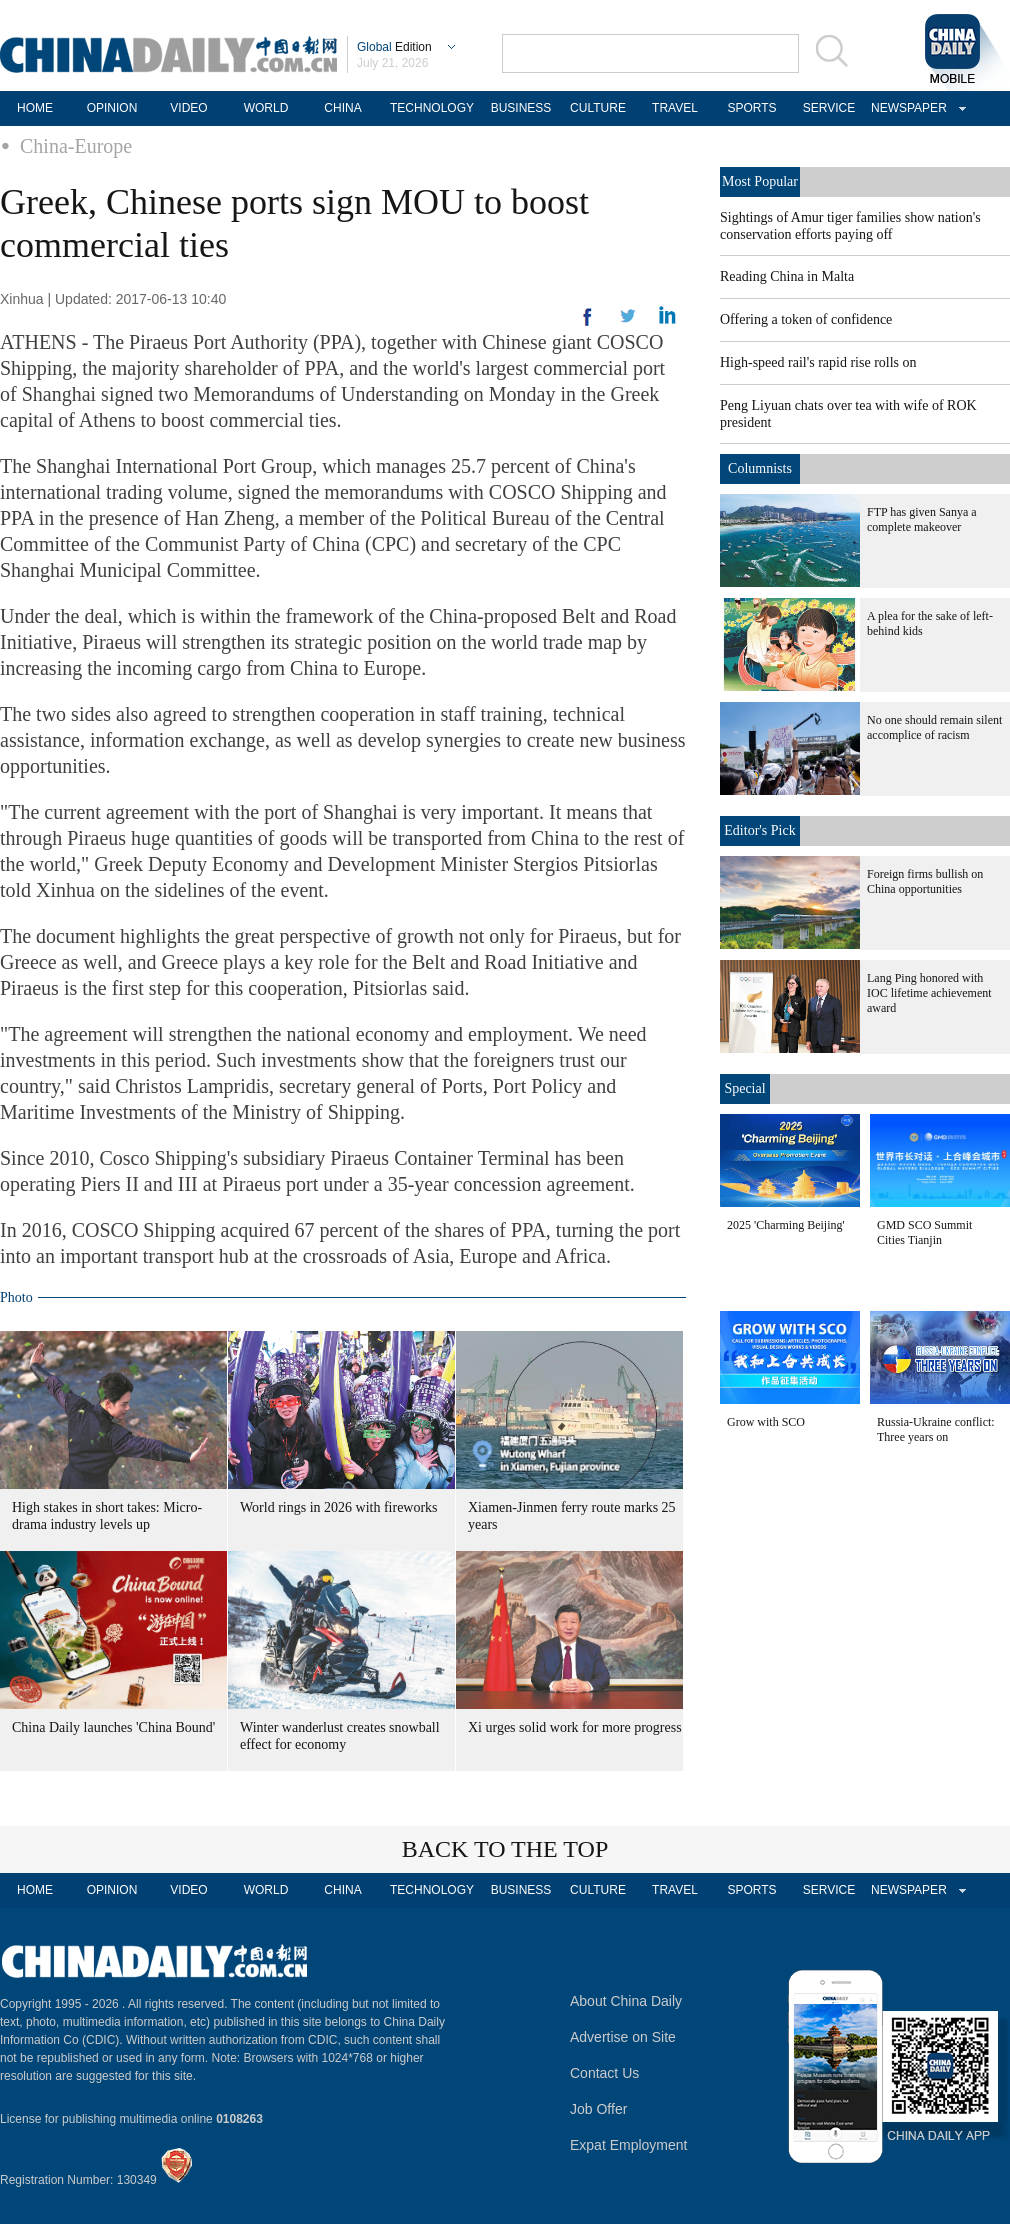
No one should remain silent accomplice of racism (934, 727)
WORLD (266, 108)
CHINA (342, 108)
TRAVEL (675, 108)
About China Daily (626, 2001)
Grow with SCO (766, 1422)
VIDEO (188, 108)
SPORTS (751, 108)
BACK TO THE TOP (505, 1849)
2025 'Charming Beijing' (786, 1225)
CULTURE (598, 108)
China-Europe (76, 146)
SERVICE (829, 108)
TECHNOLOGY (432, 108)
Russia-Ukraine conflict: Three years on (936, 1429)
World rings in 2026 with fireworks (339, 1507)
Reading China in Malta (787, 276)
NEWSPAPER (906, 108)
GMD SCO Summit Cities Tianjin (924, 1232)
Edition (394, 47)
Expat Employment (629, 2145)
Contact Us (604, 2073)
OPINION (112, 108)
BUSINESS (521, 108)
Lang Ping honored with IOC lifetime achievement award (929, 993)
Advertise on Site (623, 2037)
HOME (35, 108)
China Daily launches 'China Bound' (113, 1727)
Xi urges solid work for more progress (575, 1727)
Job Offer (598, 2109)
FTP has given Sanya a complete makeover (922, 519)
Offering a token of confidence (806, 319)
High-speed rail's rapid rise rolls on (818, 362)
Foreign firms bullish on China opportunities (925, 881)
